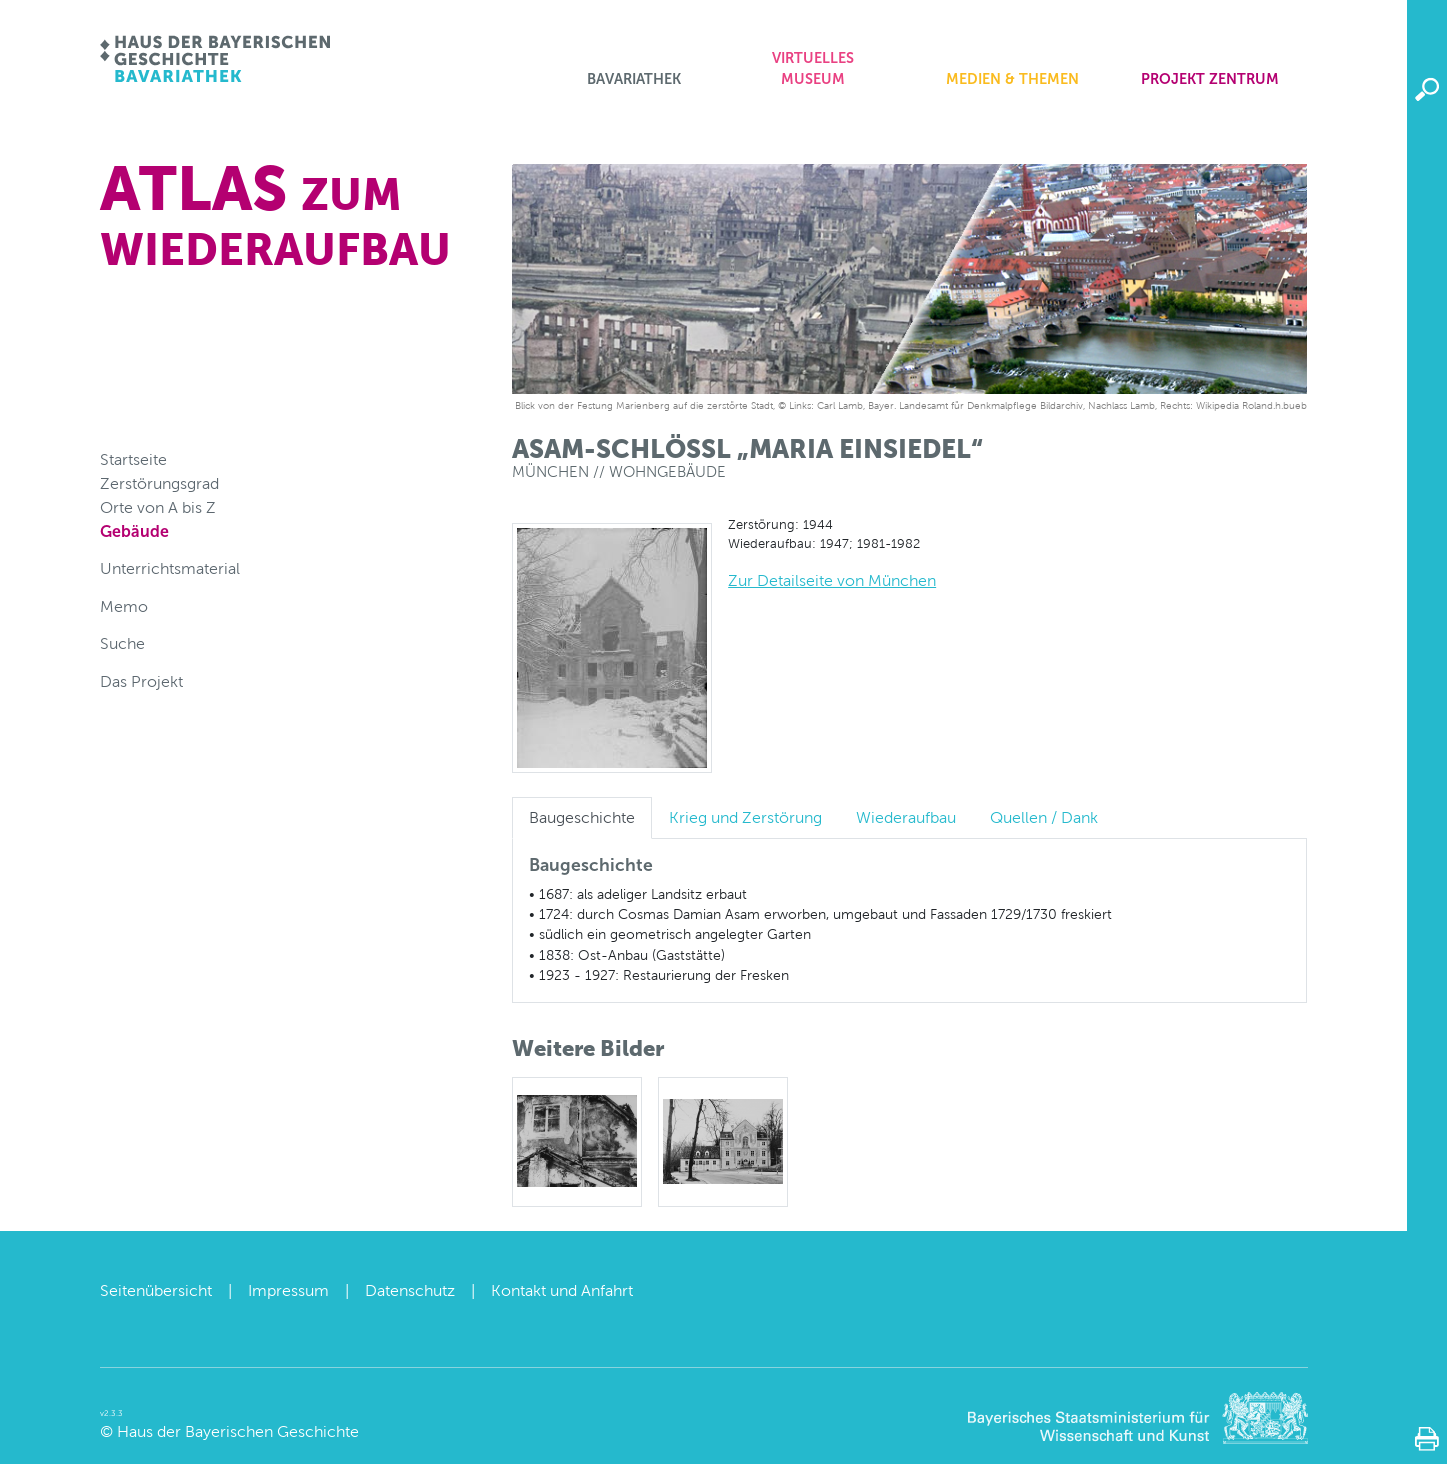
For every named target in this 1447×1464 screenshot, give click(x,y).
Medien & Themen (1012, 79)
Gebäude (134, 531)
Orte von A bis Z (158, 507)
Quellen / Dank (1044, 817)
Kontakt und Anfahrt (562, 1290)
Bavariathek (634, 79)
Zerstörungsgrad (159, 483)
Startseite (133, 459)
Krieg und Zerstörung (745, 817)
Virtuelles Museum (813, 69)
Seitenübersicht (156, 1290)
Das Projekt (141, 681)
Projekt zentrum (1210, 79)
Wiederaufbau (906, 817)
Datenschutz (410, 1290)
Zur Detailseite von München (832, 580)
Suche (122, 643)
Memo (124, 606)
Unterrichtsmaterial (170, 568)
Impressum (288, 1290)
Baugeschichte (582, 817)
